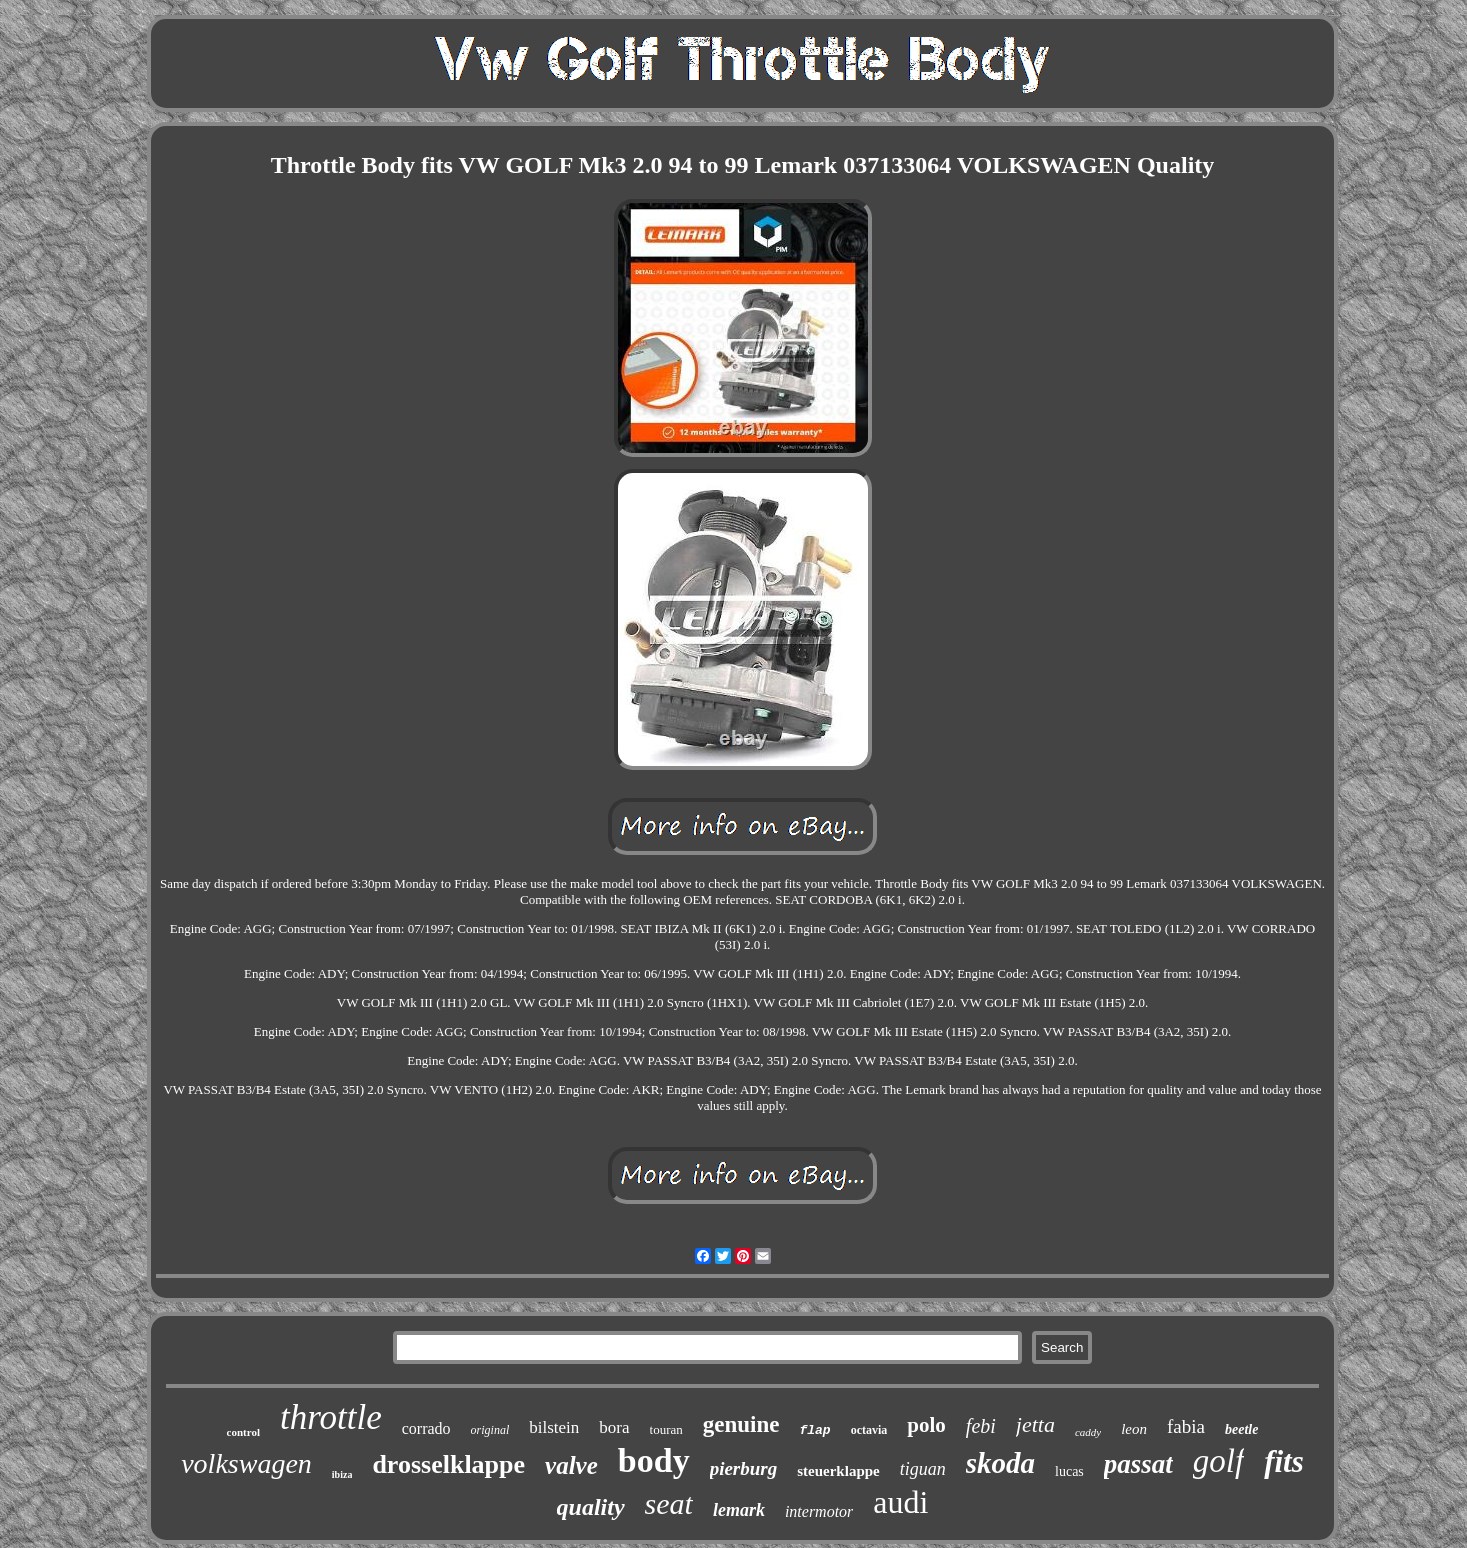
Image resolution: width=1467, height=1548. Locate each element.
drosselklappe (448, 1464)
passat (1138, 1464)
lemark (739, 1510)
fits (1284, 1461)
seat (669, 1503)
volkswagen (246, 1463)
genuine (741, 1424)
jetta (1035, 1424)
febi (981, 1426)
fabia (1186, 1426)
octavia (869, 1430)
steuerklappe (838, 1471)
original (490, 1430)
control (243, 1432)
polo (926, 1425)
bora (614, 1427)
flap (814, 1430)
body (654, 1460)
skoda (1000, 1463)
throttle (331, 1417)
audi (900, 1502)
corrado (426, 1428)
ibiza (342, 1474)
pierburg (744, 1468)
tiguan (923, 1469)
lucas (1069, 1471)
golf (1218, 1461)
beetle (1241, 1429)
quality (591, 1507)
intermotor (819, 1511)
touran (666, 1429)
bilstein (554, 1427)
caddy (1088, 1432)
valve (571, 1465)
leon (1134, 1429)
